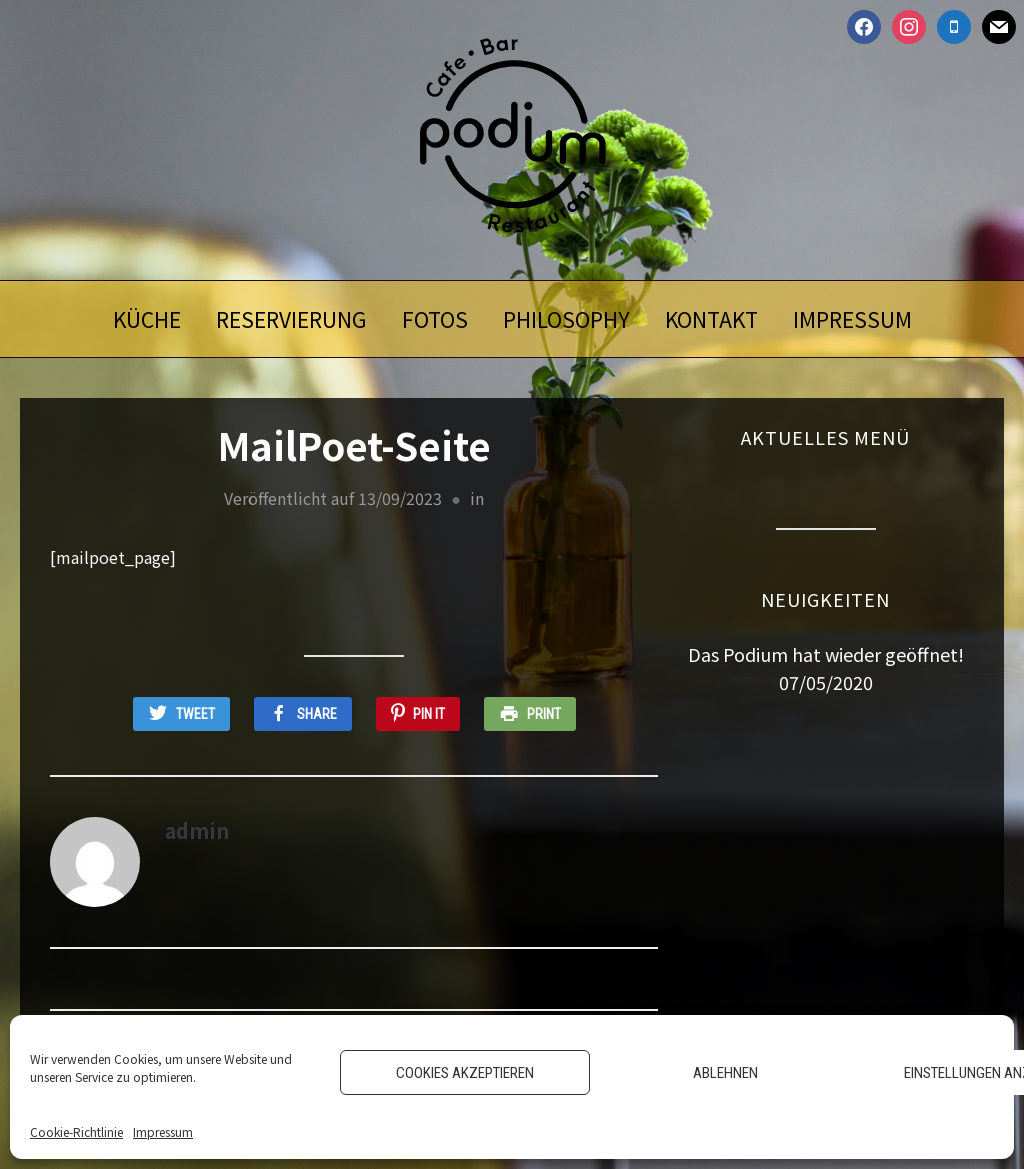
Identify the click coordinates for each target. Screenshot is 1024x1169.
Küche (147, 319)
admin (197, 830)
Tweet (195, 714)
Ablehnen (725, 1073)
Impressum (163, 1131)
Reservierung (291, 319)
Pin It (429, 714)
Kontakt (711, 319)
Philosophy (566, 319)
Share (317, 714)
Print (544, 714)
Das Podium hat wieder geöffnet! (826, 654)
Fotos (435, 319)
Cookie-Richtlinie (76, 1131)
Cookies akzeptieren (465, 1073)
